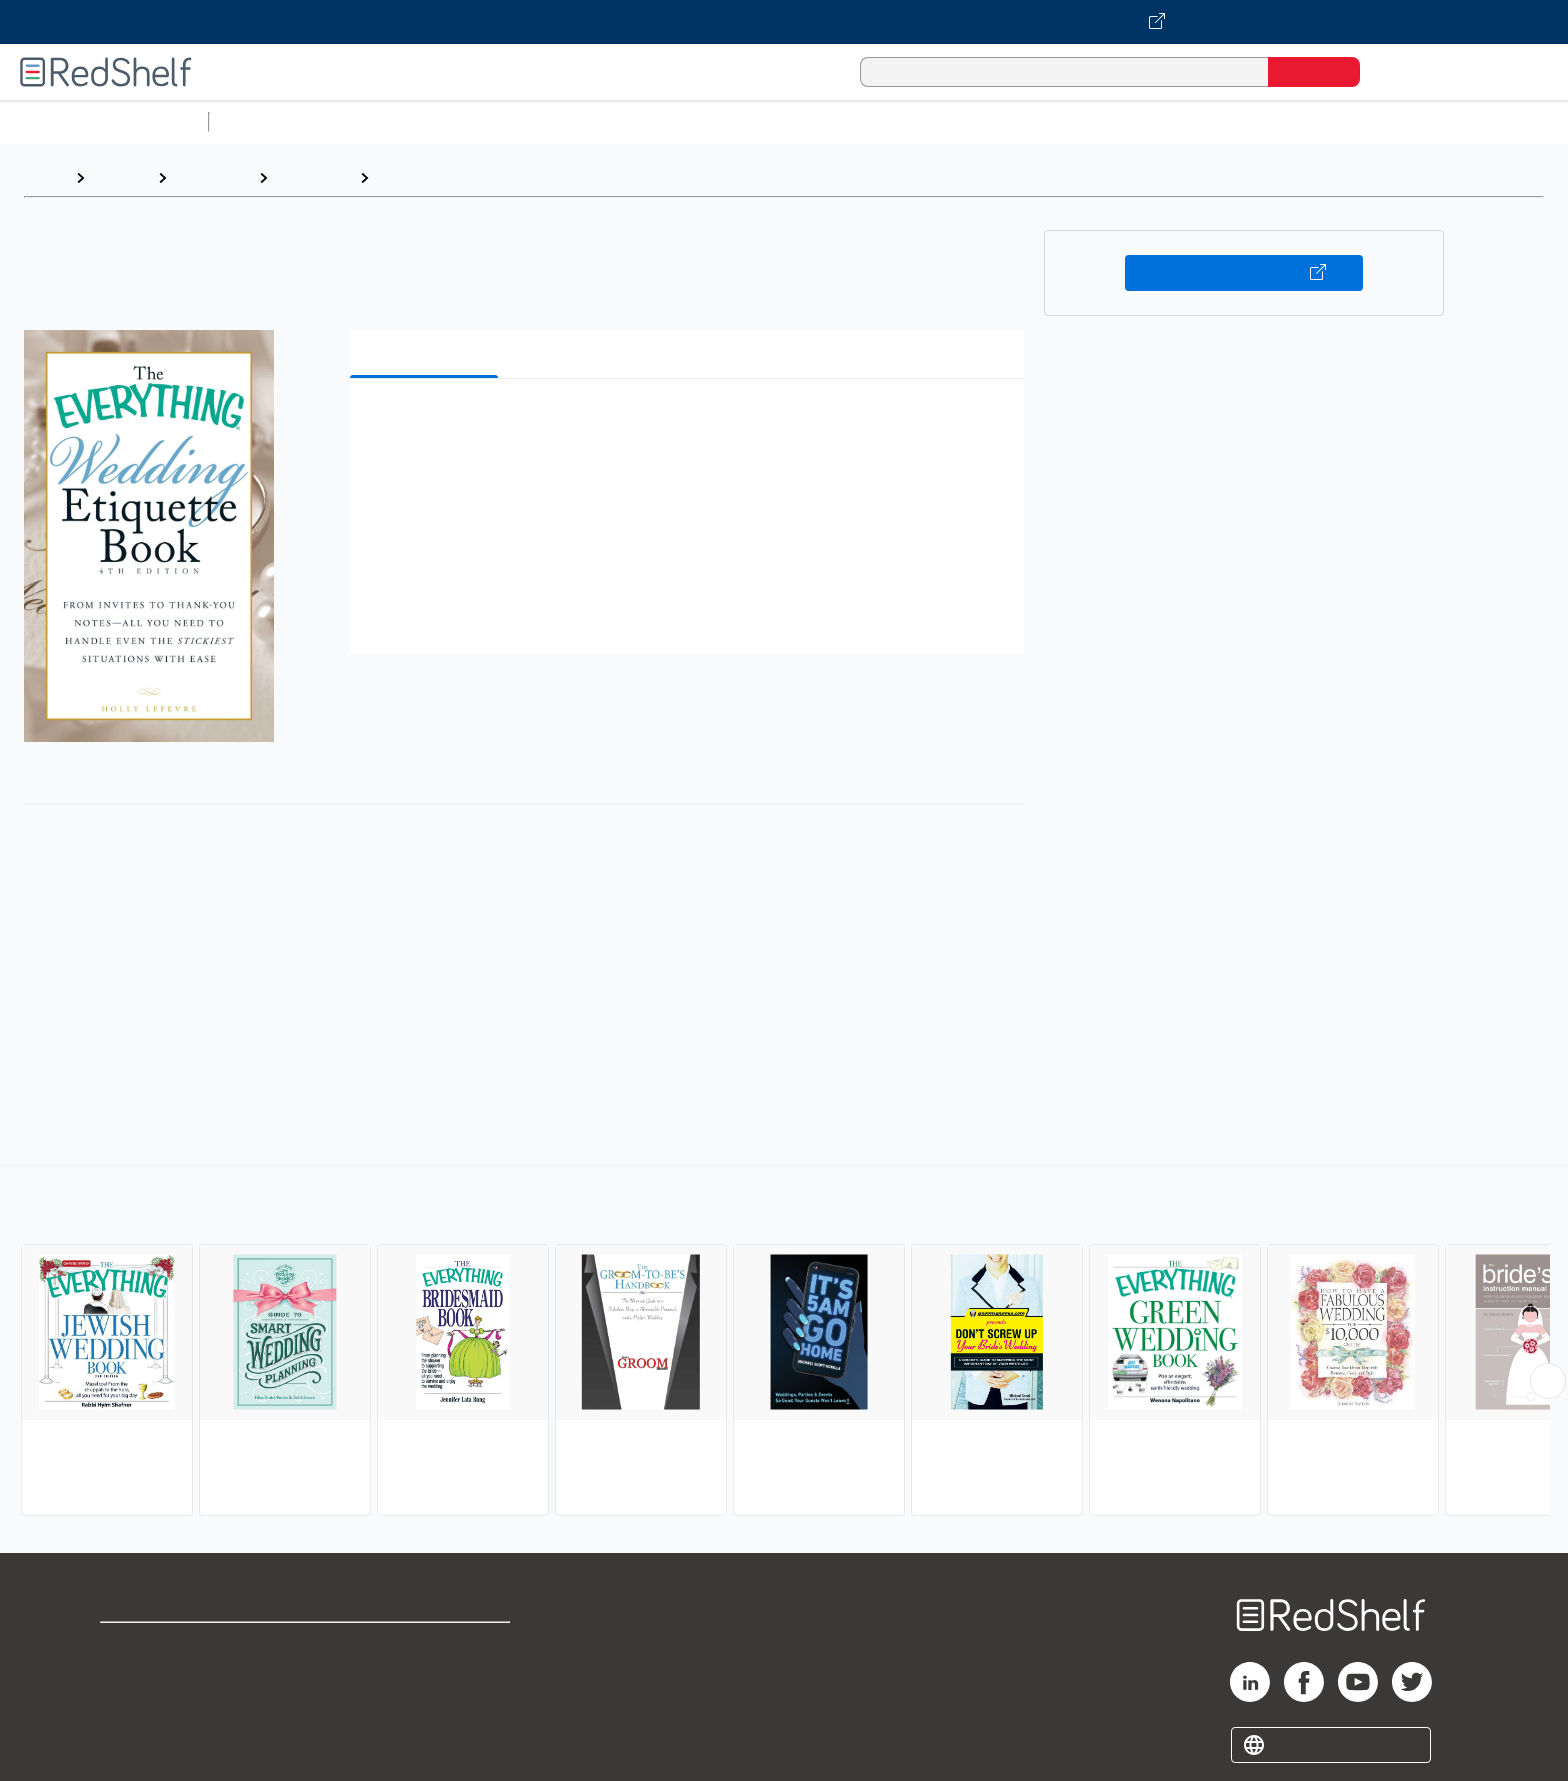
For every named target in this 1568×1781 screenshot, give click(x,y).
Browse (121, 177)
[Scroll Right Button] (1548, 1381)
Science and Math (392, 121)
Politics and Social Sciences (985, 121)
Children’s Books (1327, 121)
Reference (212, 177)
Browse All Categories (104, 121)
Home (45, 177)
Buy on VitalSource (1244, 273)
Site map (133, 1742)
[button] (691, 424)
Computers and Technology (571, 121)
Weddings (415, 177)
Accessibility (422, 1710)
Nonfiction (1211, 121)
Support (130, 1678)
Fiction (1130, 121)
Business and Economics (776, 121)
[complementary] (784, 1343)
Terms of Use (426, 1646)
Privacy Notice (155, 1710)
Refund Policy (426, 1678)
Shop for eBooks (164, 1646)
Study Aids (270, 121)
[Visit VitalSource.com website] (784, 22)
